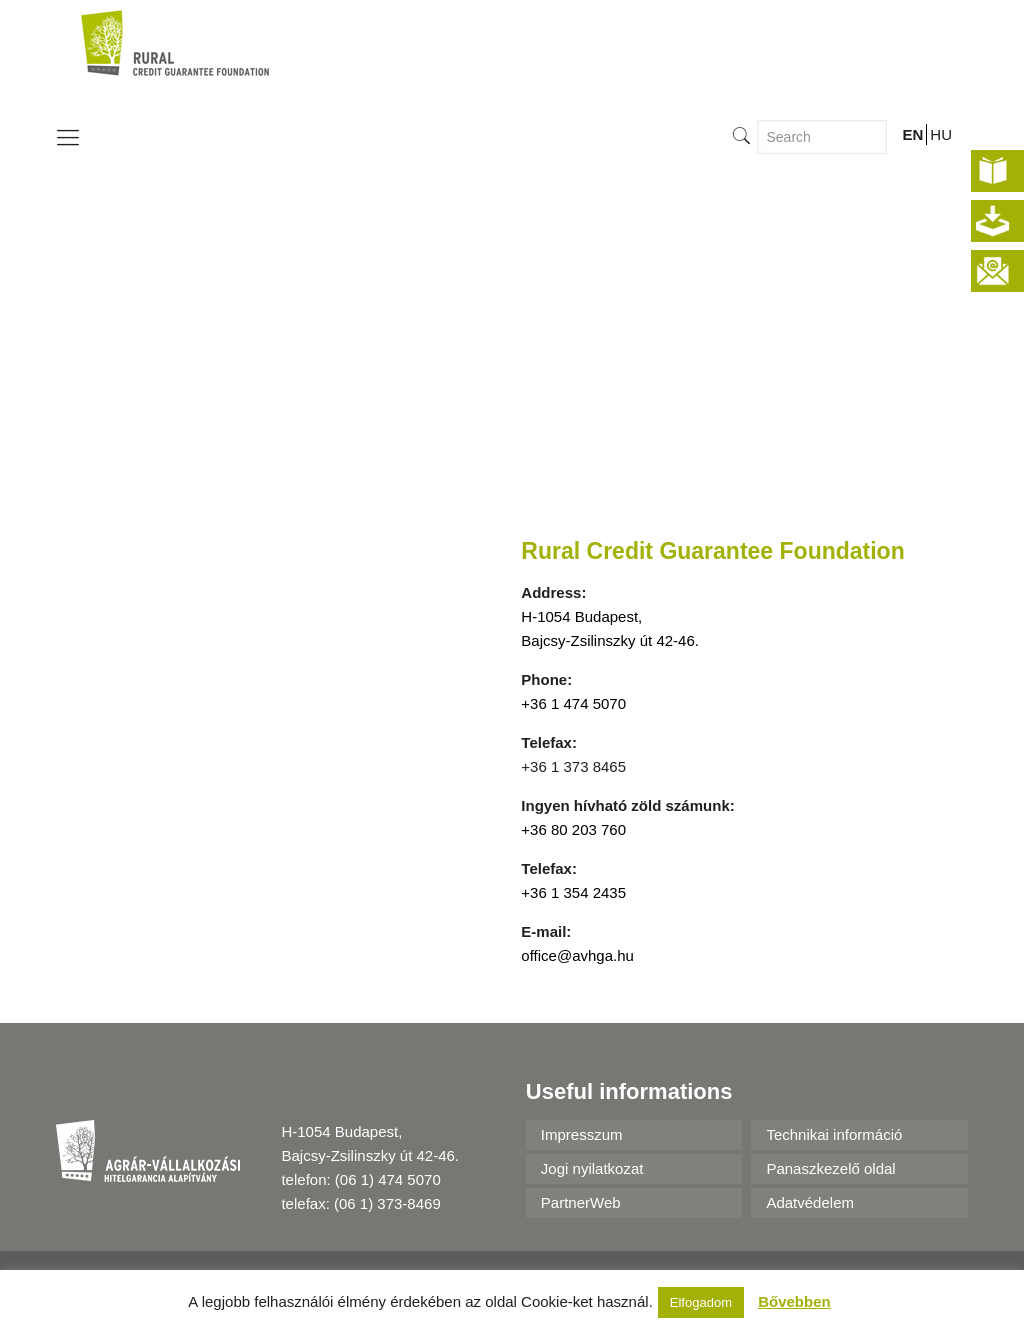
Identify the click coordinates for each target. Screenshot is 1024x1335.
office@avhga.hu (577, 955)
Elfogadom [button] (701, 1302)
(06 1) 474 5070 (388, 1179)
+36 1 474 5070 (573, 703)
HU (941, 134)
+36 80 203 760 (573, 829)
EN (912, 134)
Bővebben (794, 1301)
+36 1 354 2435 (573, 892)
